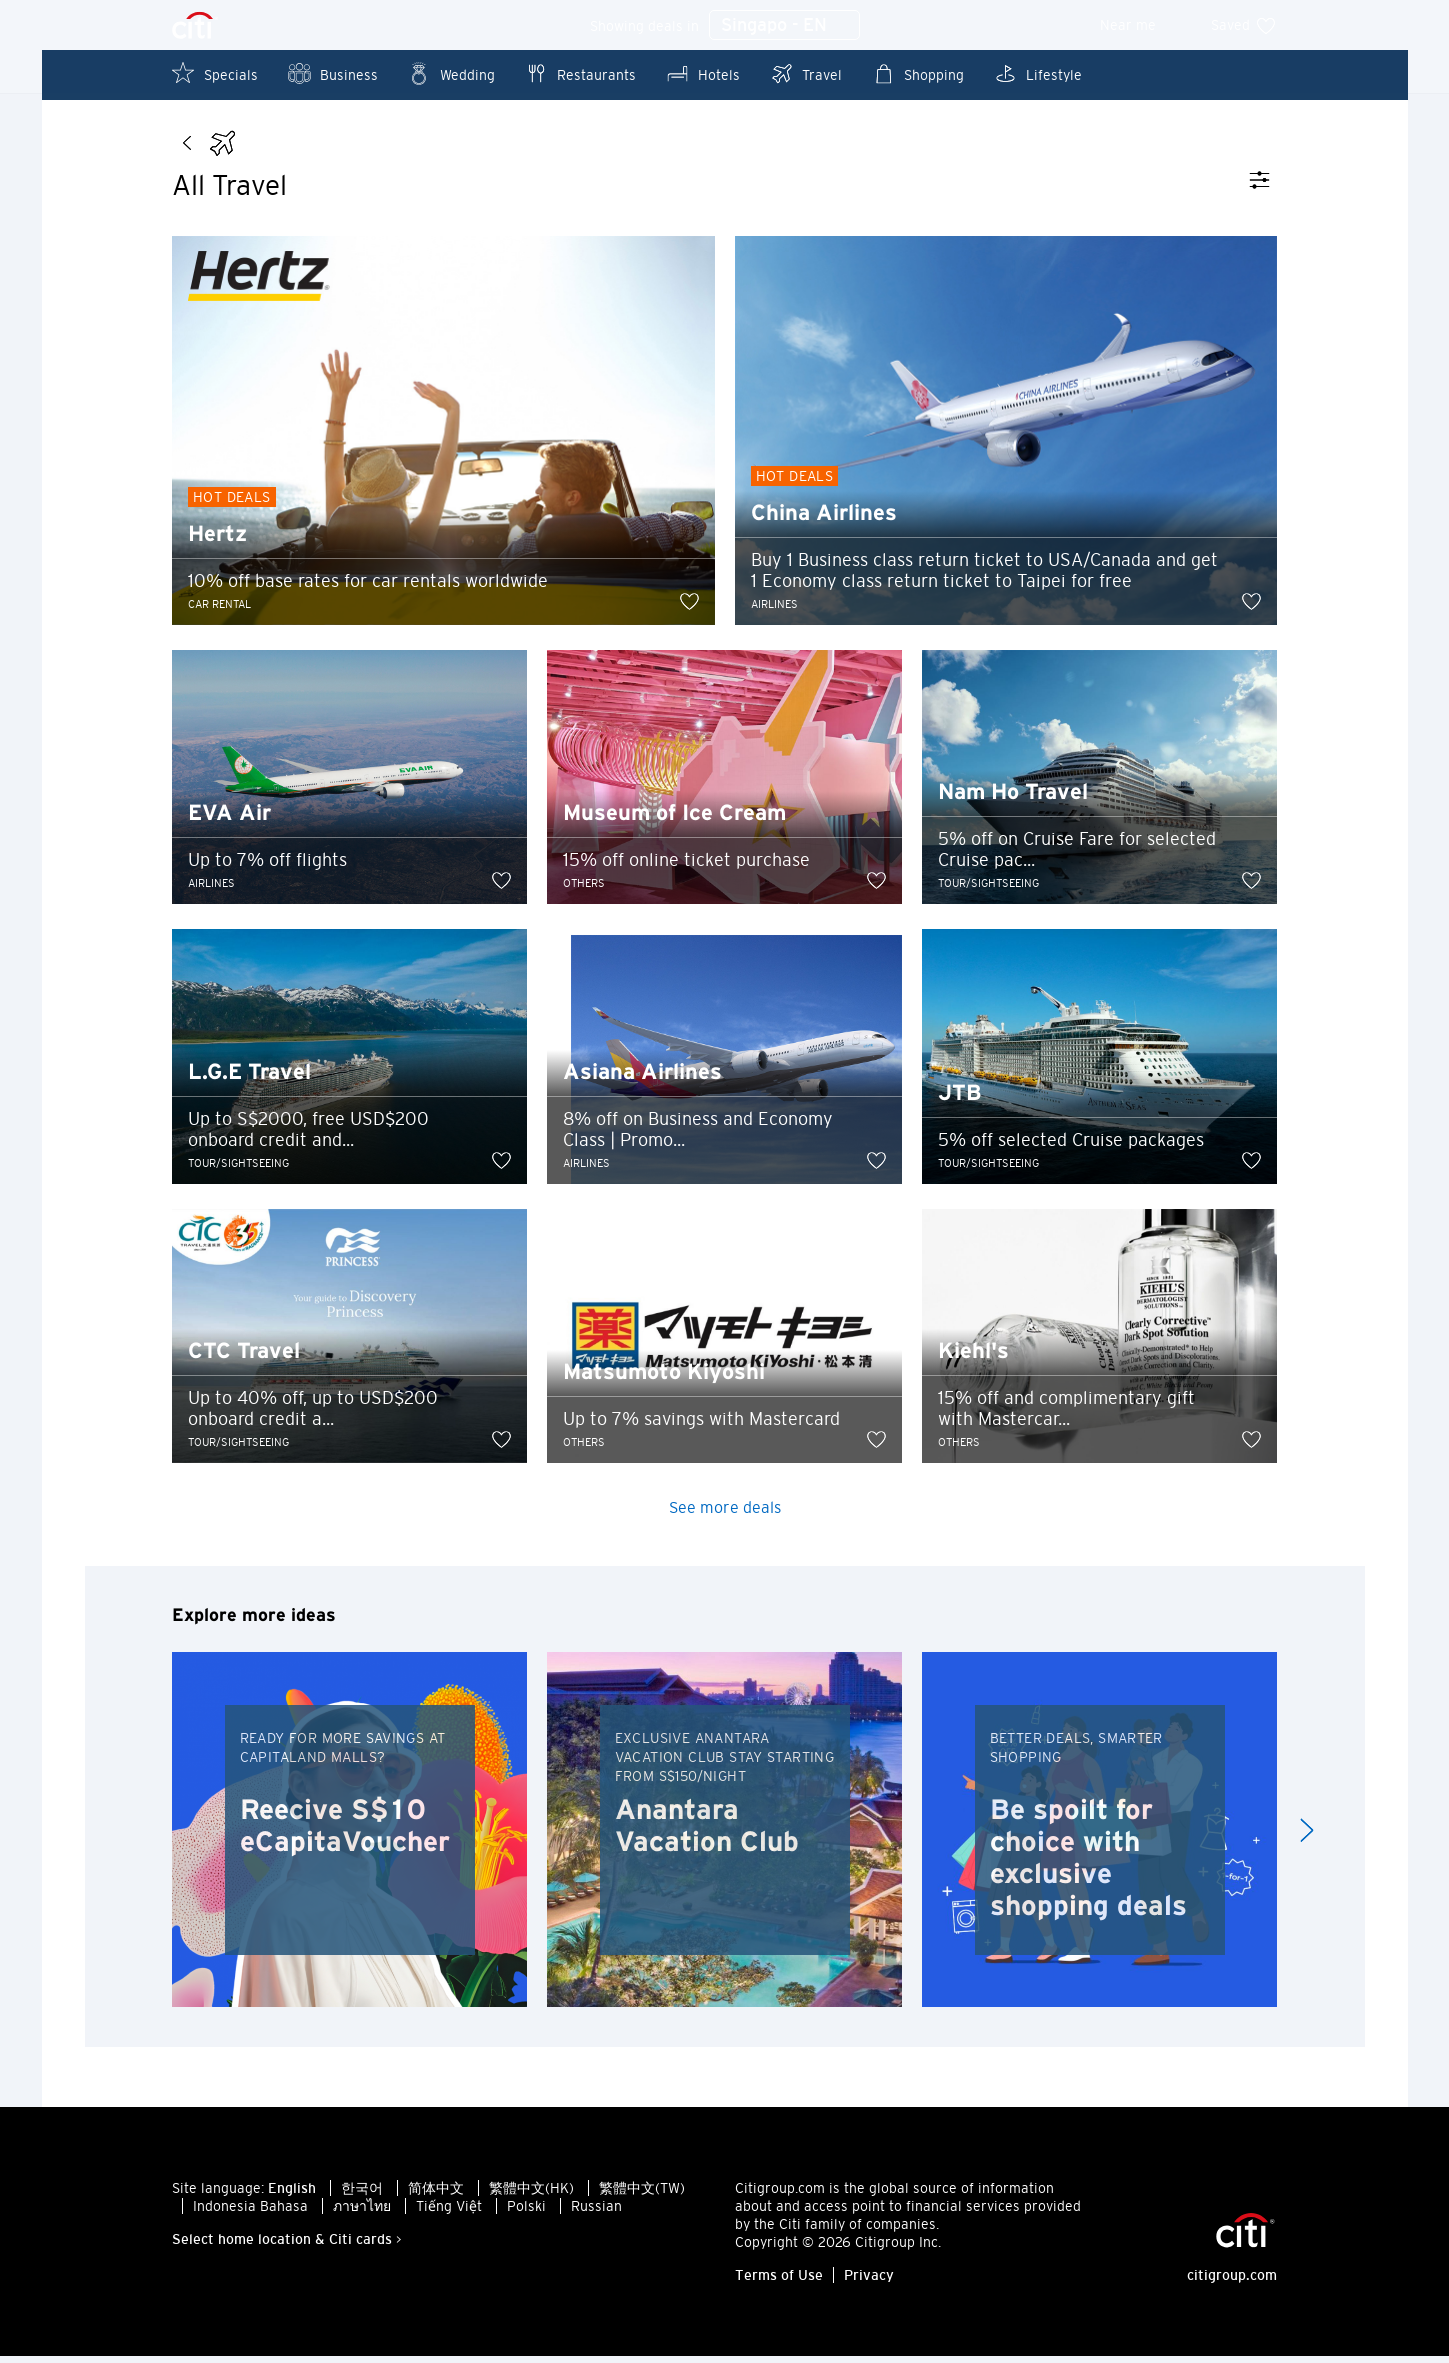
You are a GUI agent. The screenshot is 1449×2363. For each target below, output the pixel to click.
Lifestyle (1038, 73)
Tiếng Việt (449, 2213)
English (292, 2195)
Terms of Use (779, 2282)
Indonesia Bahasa (250, 2213)
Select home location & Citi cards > (287, 2246)
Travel (806, 73)
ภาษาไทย (362, 2213)
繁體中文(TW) (642, 2195)
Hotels (703, 73)
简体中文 (436, 2195)
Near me (1141, 25)
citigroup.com (1232, 2282)
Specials (215, 73)
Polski (526, 2213)
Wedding (451, 73)
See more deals (725, 1514)
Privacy (869, 2282)
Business (333, 73)
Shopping (918, 73)
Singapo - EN (784, 26)
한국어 (362, 2195)
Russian (596, 2213)
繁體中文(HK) (531, 2195)
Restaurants (580, 73)
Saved (1244, 25)
